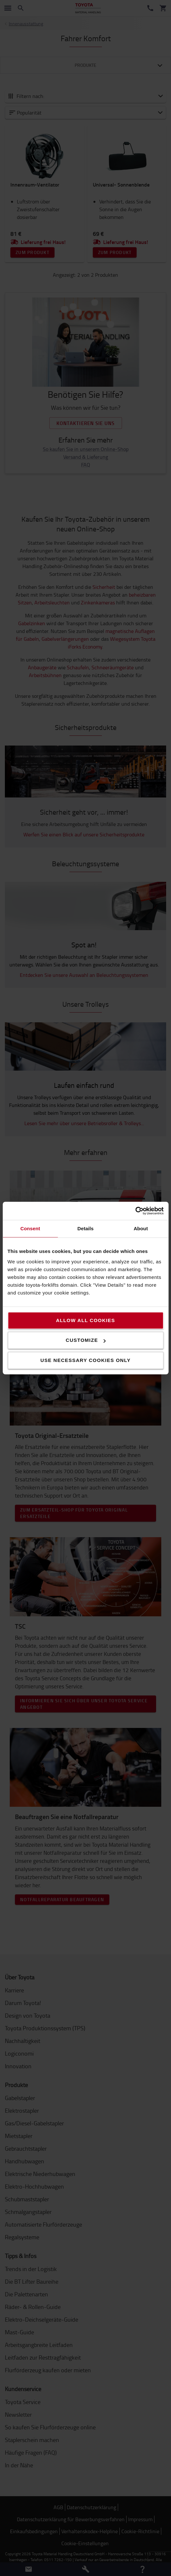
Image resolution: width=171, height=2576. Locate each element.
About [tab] (141, 1228)
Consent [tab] (30, 1228)
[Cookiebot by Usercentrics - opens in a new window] (135, 1211)
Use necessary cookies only (86, 1360)
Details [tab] (86, 1228)
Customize (86, 1340)
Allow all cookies (85, 1320)
